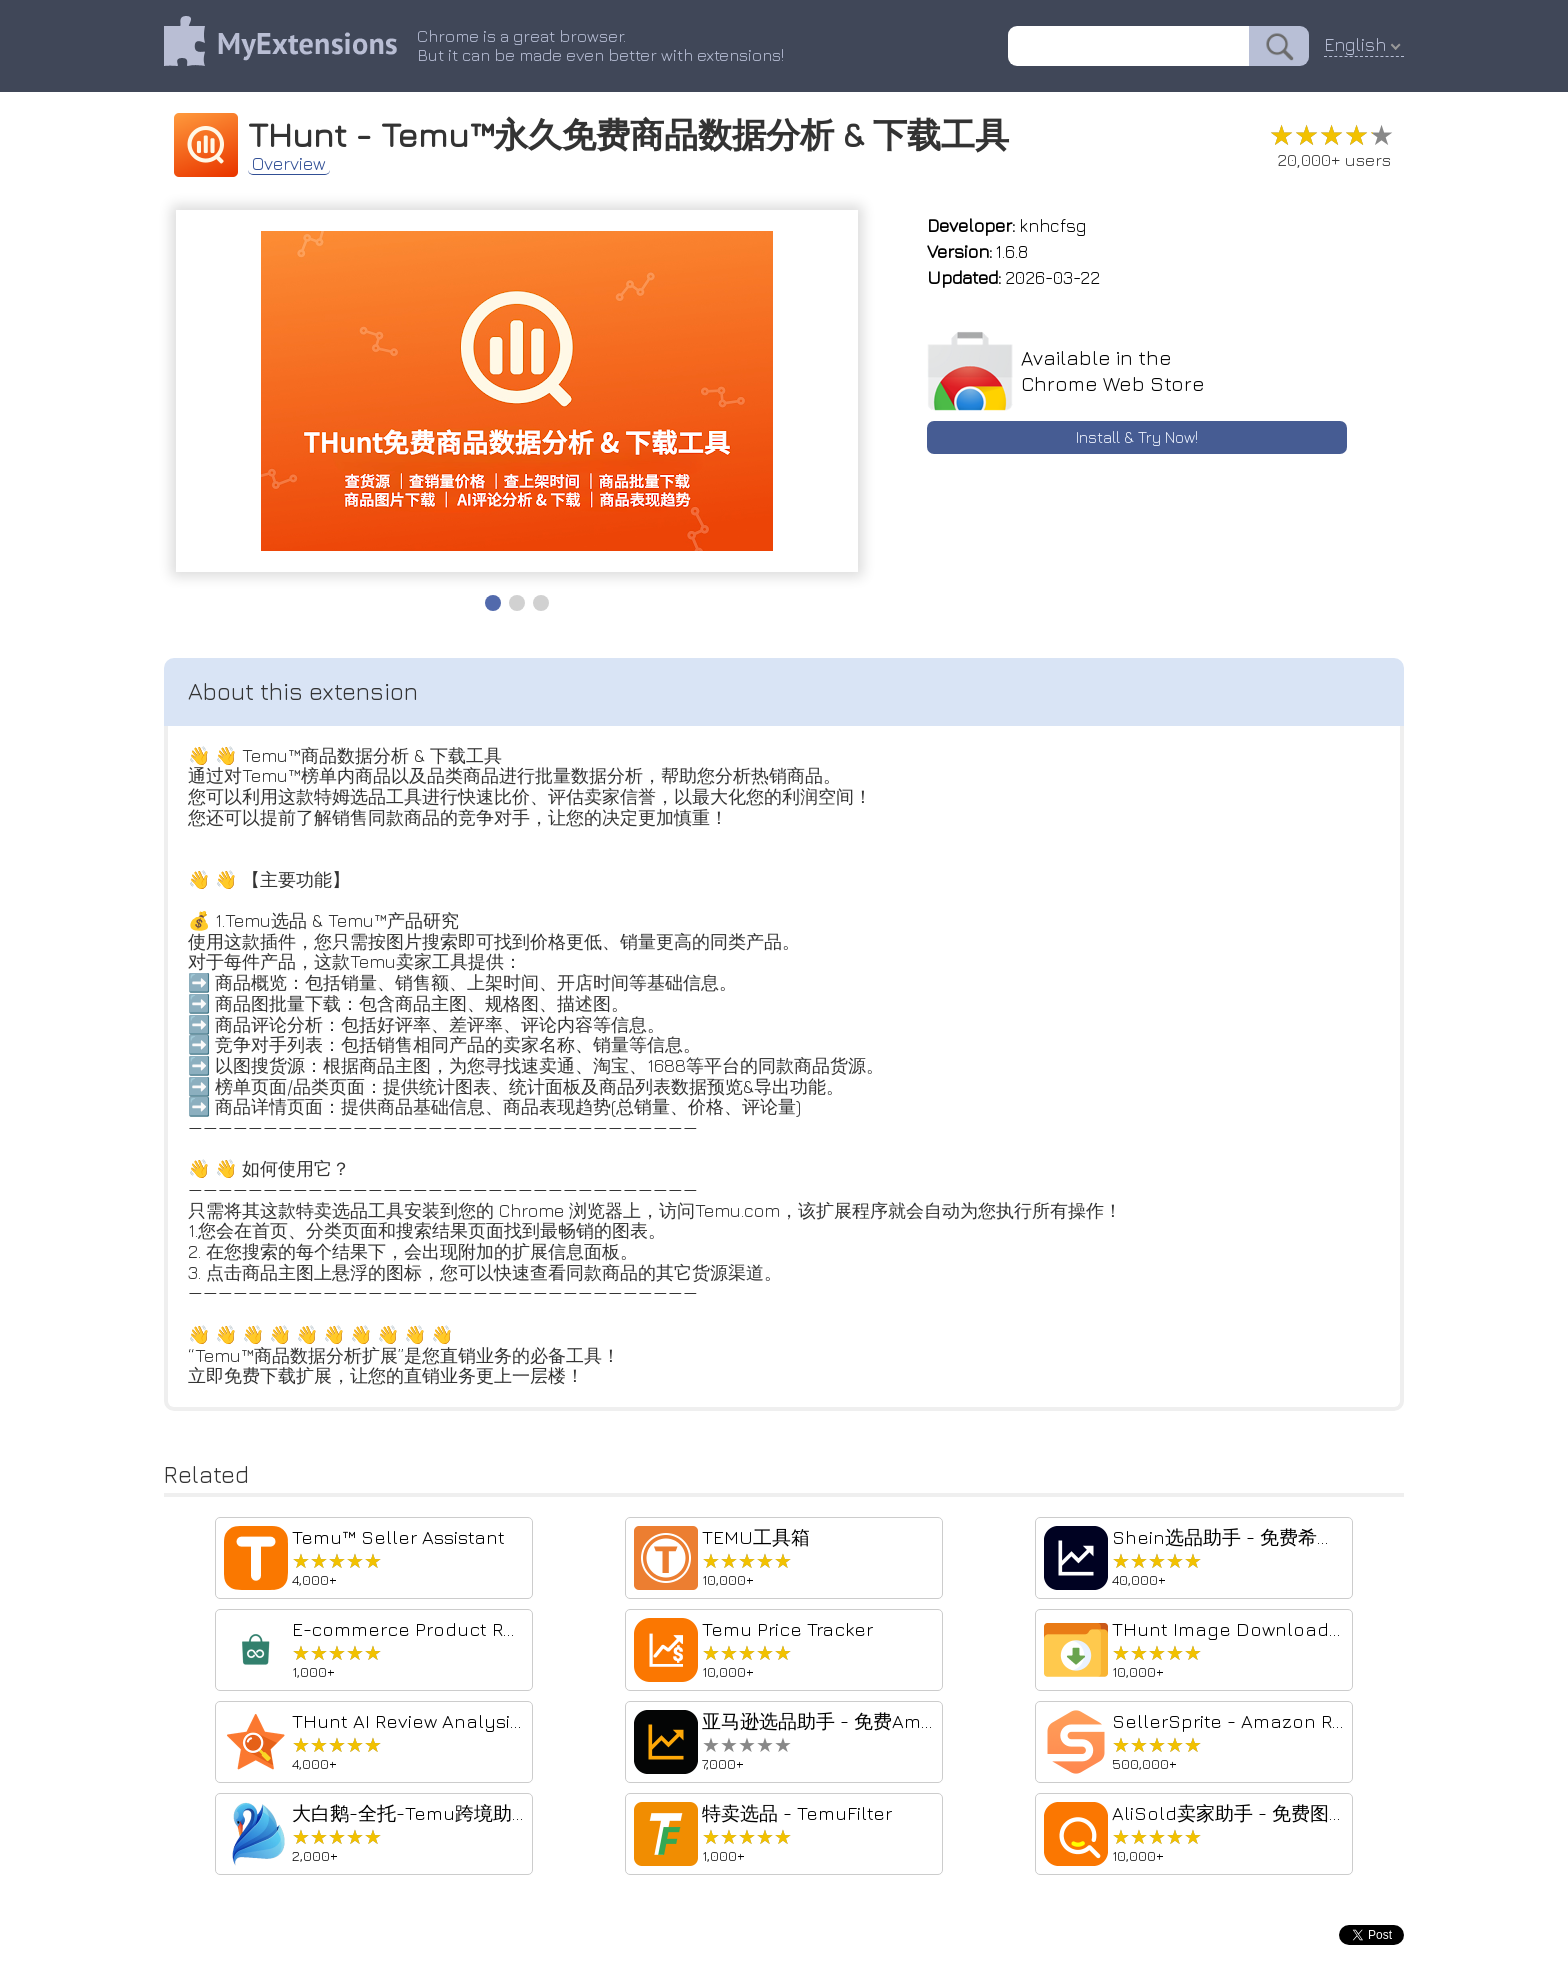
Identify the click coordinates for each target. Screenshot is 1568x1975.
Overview (289, 164)
